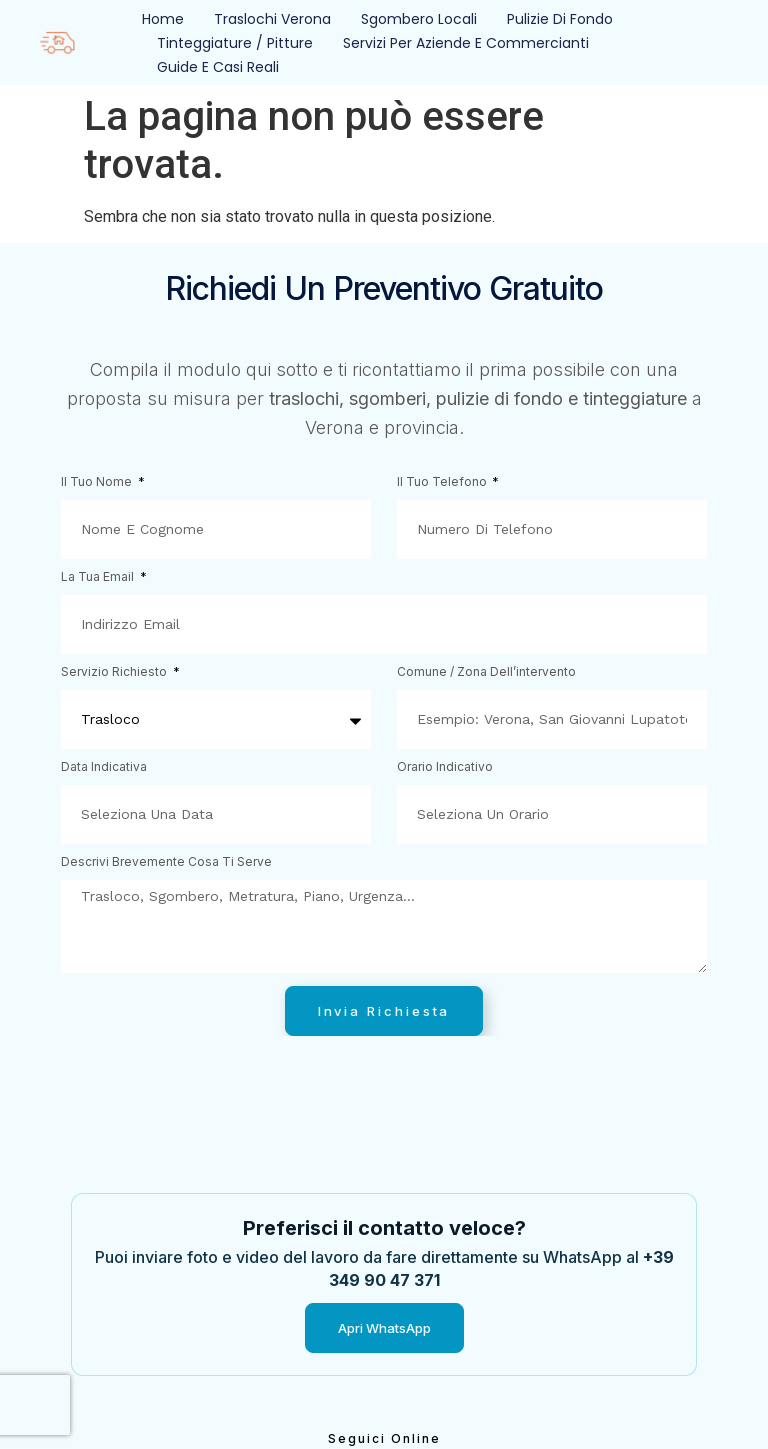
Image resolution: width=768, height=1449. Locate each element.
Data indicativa (104, 767)
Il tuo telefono (443, 482)
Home (163, 19)
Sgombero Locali (419, 19)
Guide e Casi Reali (218, 67)
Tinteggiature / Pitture (235, 43)
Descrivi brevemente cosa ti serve (166, 862)
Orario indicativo (445, 767)
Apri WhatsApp (384, 1328)
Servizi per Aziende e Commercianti (466, 43)
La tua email (99, 577)
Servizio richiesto (115, 672)
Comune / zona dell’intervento (486, 672)
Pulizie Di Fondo (560, 19)
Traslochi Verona (272, 19)
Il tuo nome (98, 482)
